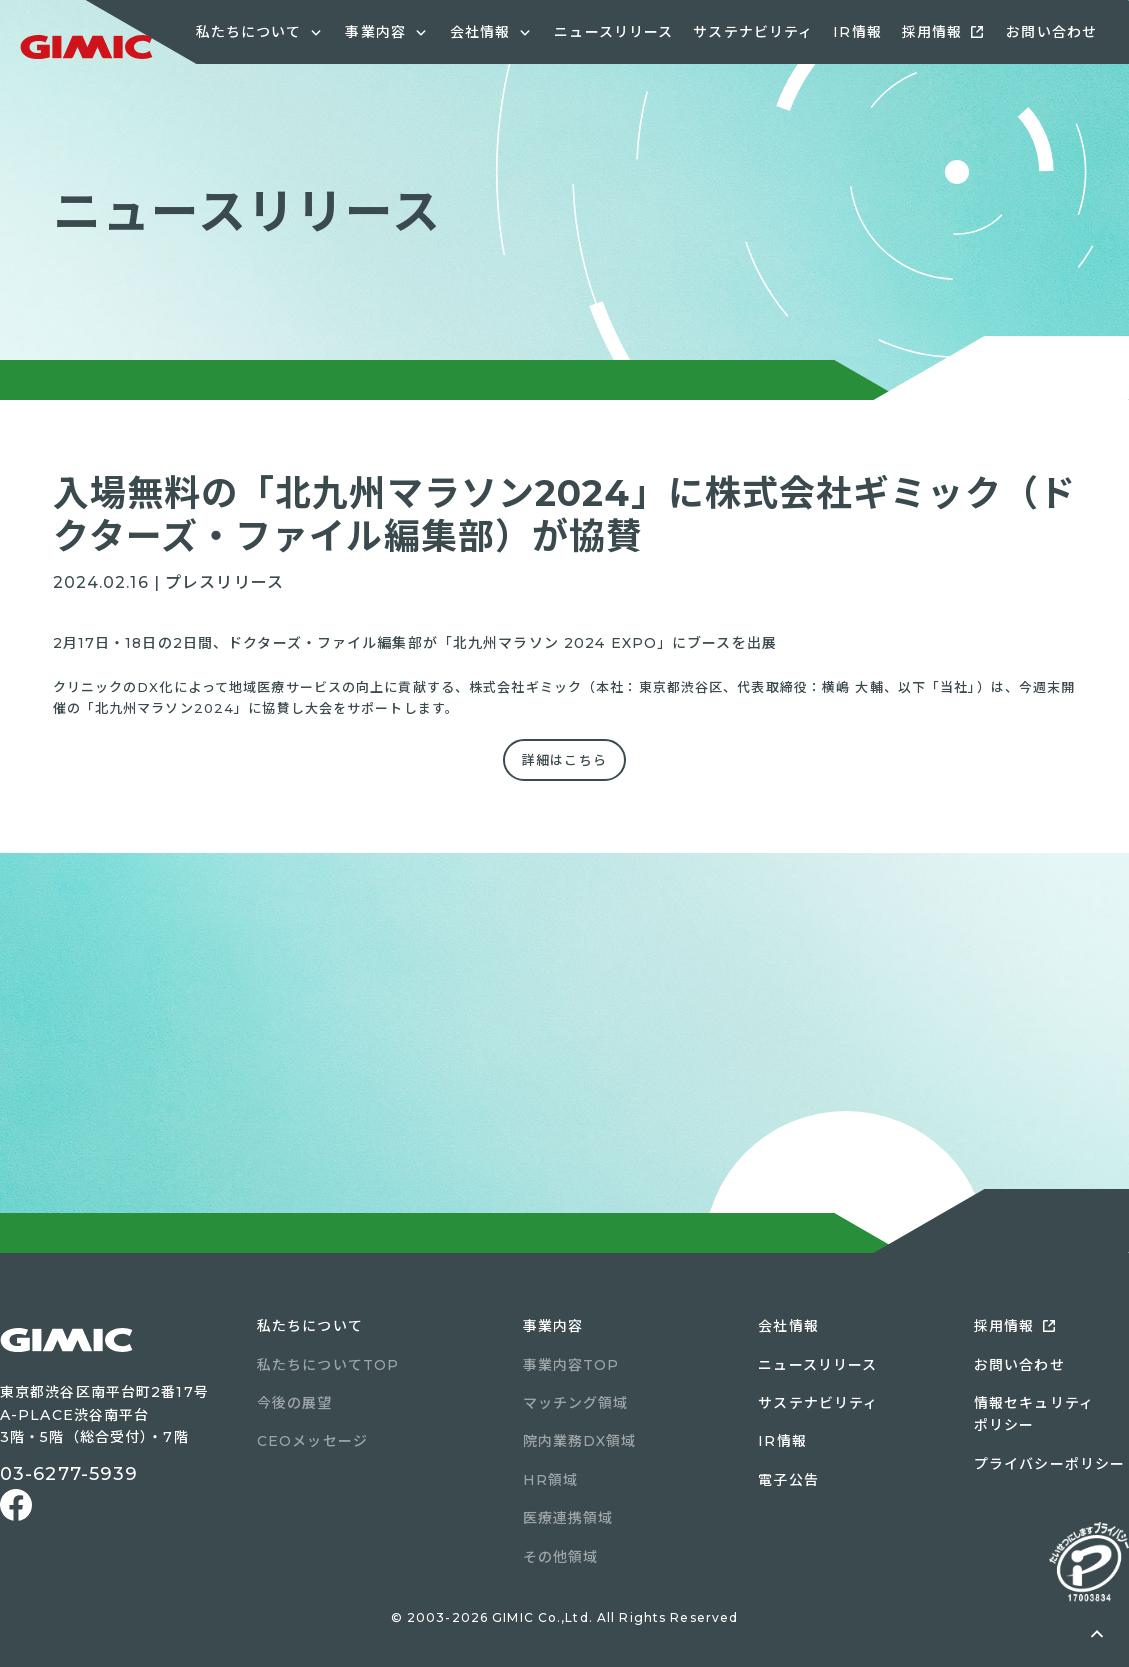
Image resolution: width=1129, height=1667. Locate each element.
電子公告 (788, 1480)
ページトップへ (1097, 1635)
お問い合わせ (1051, 32)
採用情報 (932, 32)
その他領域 (561, 1557)
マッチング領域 (576, 1403)
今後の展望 (295, 1403)
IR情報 (857, 32)
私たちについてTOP (328, 1365)
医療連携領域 (568, 1518)
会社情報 (788, 1326)
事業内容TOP (571, 1365)
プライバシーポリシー (1049, 1464)
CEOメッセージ (312, 1441)
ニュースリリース (613, 32)
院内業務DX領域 (580, 1441)
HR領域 (550, 1480)
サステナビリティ (753, 32)
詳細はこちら (564, 760)
